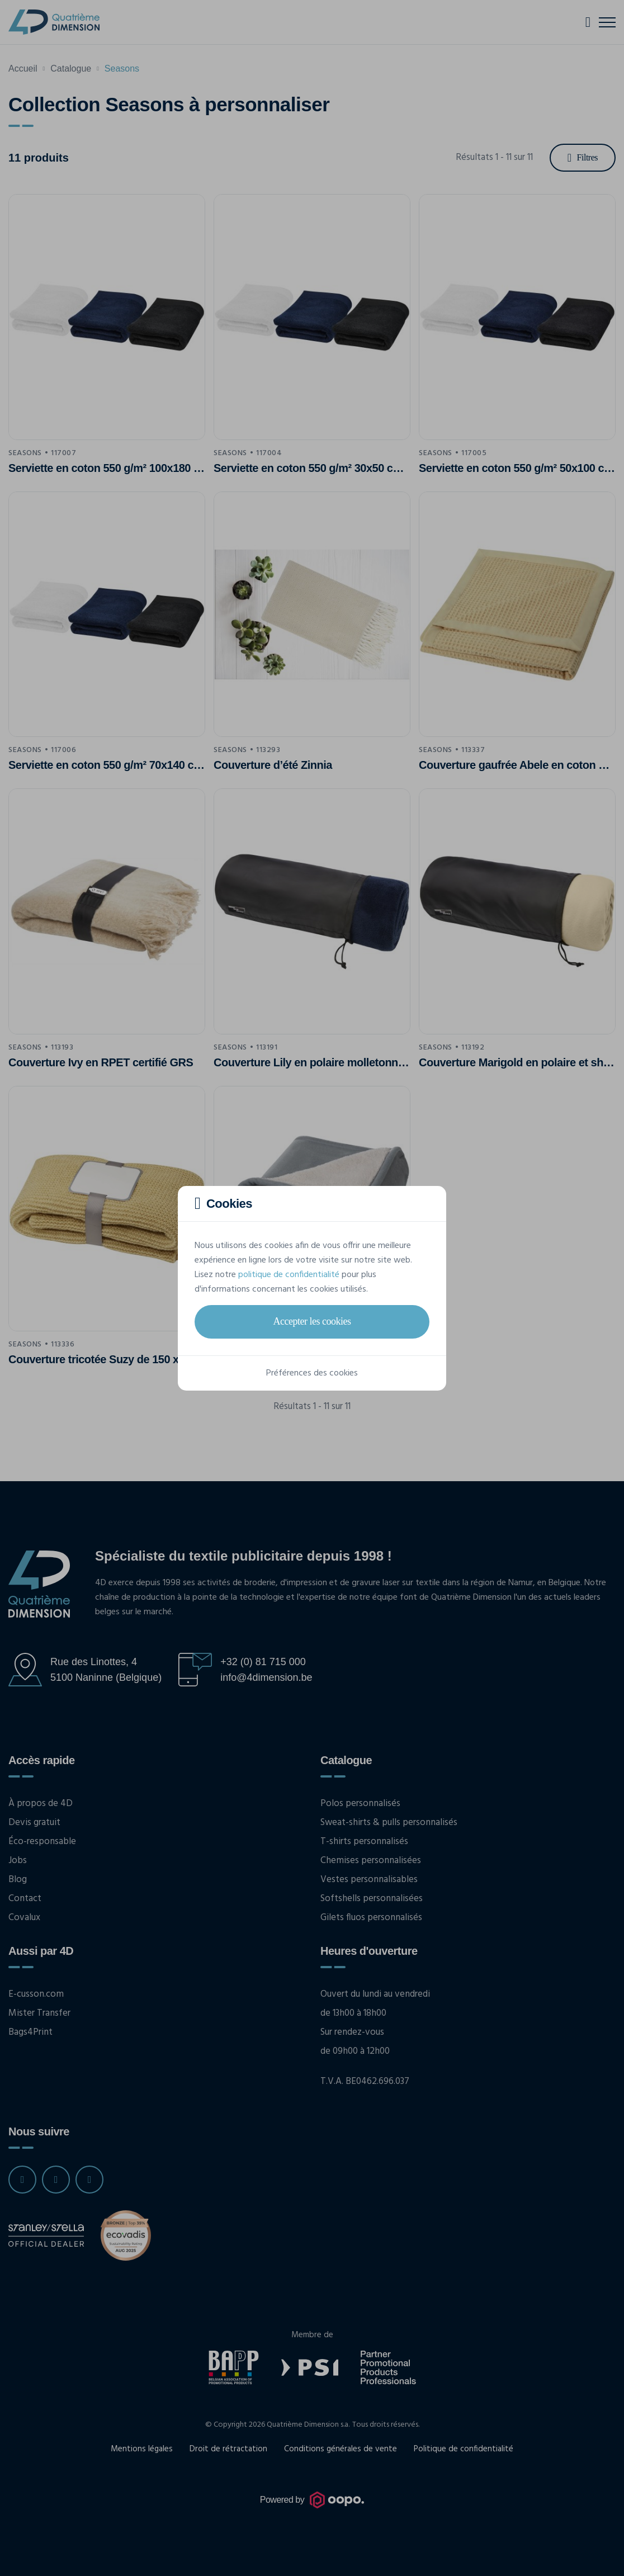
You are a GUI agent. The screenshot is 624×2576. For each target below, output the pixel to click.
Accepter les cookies (312, 1321)
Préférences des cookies (312, 1373)
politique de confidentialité (288, 1275)
